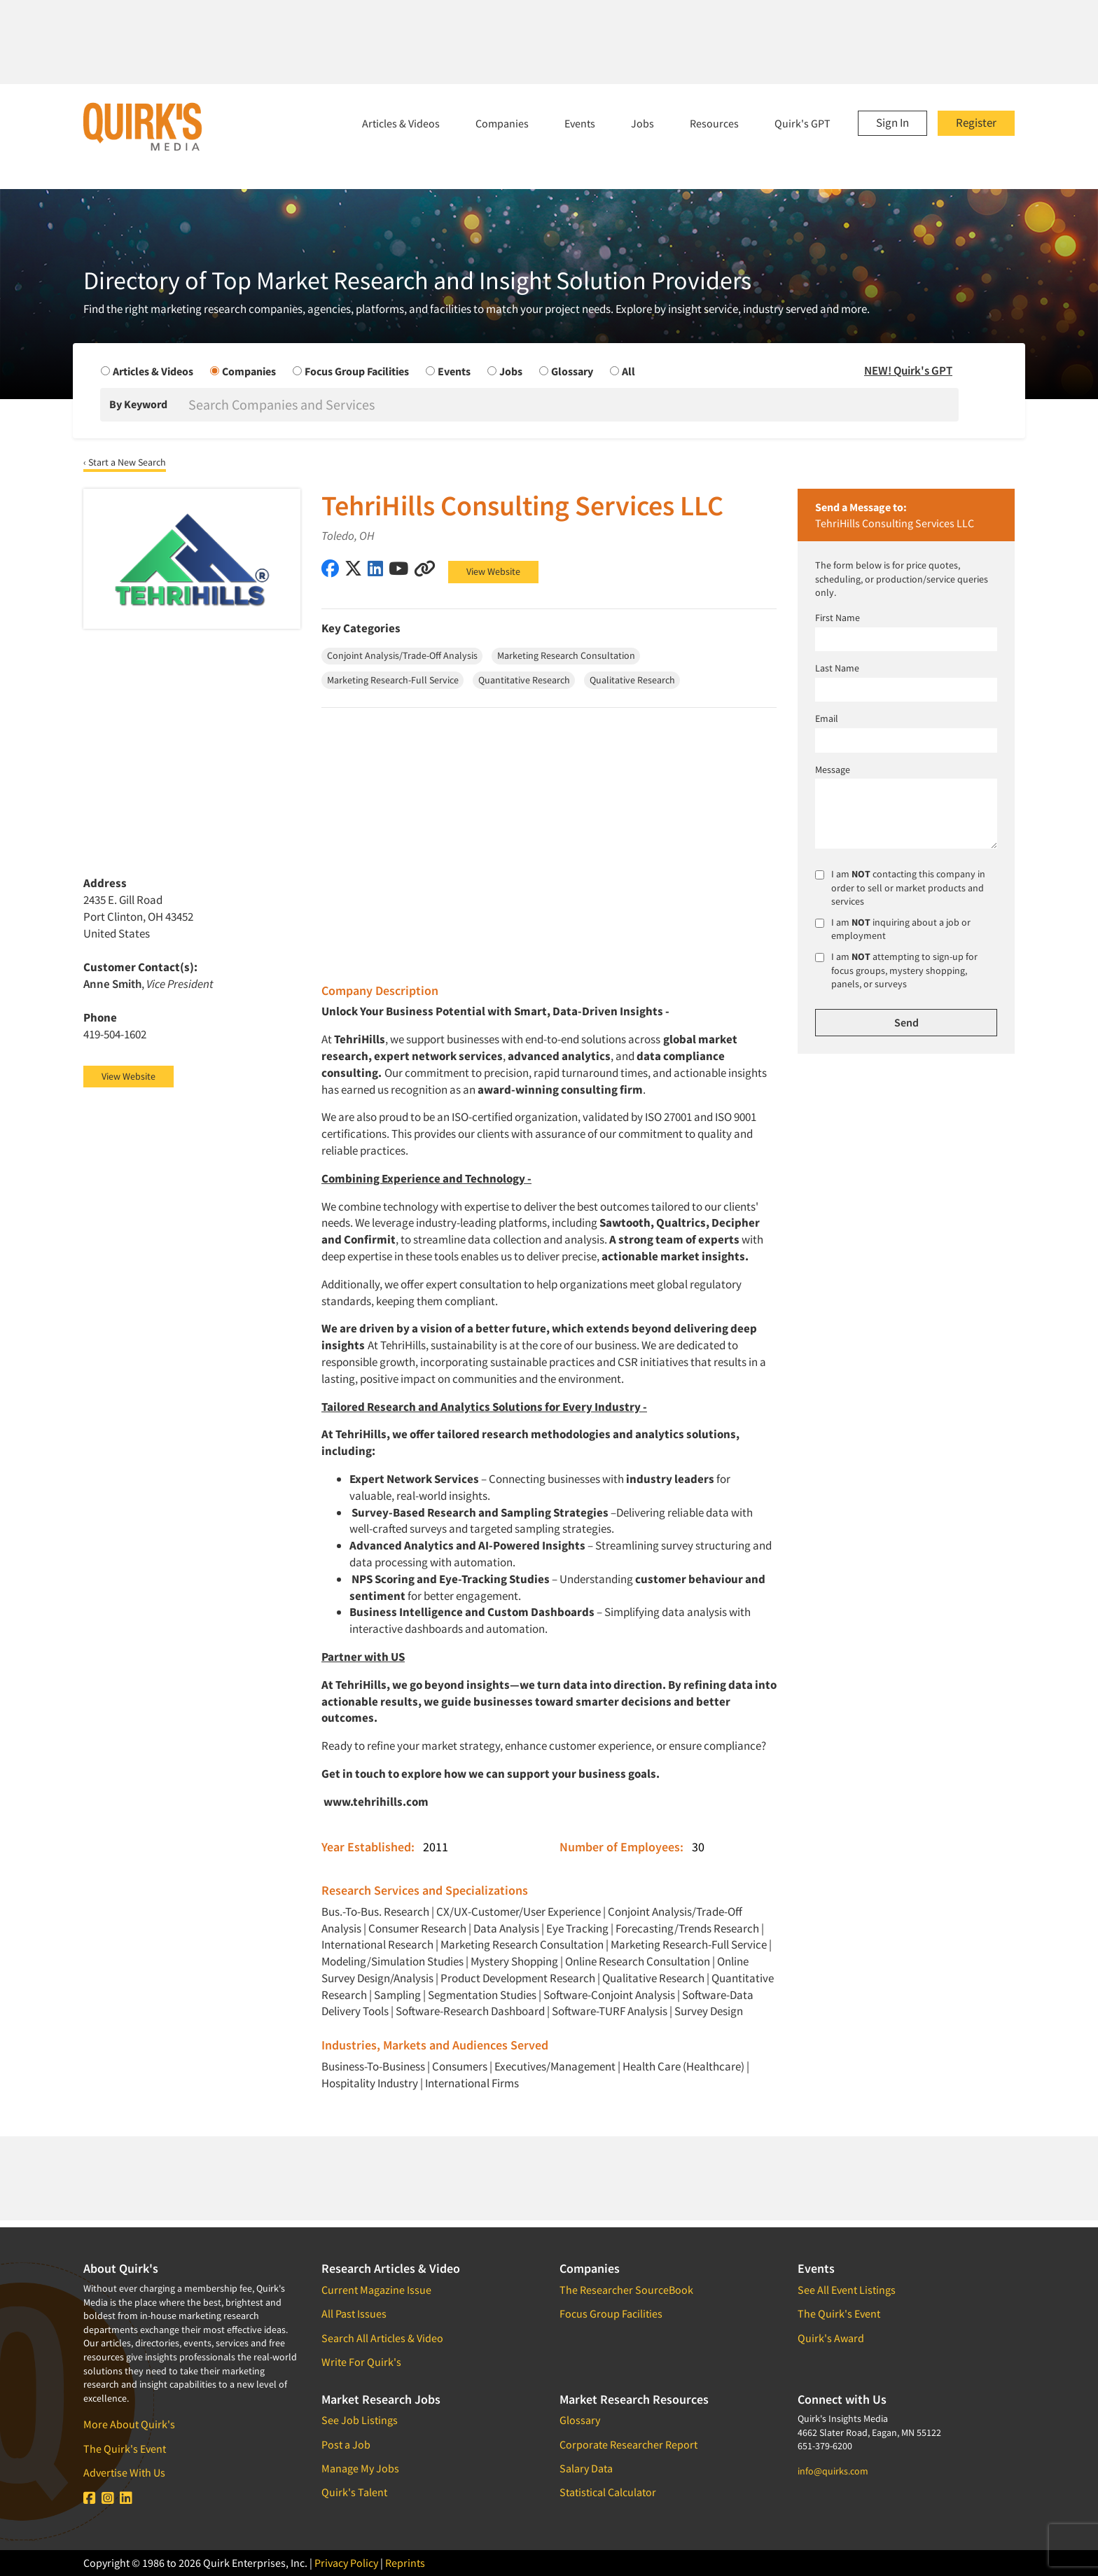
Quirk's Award (831, 2338)
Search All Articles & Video (382, 2338)
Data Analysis (506, 1928)
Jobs (642, 123)
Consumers (459, 2066)
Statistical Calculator (608, 2492)
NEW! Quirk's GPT (908, 370)
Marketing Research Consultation (522, 1944)
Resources (714, 123)
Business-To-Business (373, 2066)
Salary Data (586, 2468)
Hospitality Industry (369, 2083)
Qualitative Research (653, 1978)
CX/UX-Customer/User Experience (518, 1911)
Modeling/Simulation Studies (392, 1961)
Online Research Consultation (637, 1961)
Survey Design (708, 2011)
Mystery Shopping (514, 1961)
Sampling (397, 1995)
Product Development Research (517, 1978)
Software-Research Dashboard (470, 2011)
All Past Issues (354, 2313)
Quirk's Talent (354, 2492)
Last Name (837, 668)
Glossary (580, 2420)
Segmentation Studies (482, 1995)
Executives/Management (555, 2066)
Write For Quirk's (361, 2362)
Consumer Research (417, 1928)
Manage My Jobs (360, 2468)
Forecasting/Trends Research (687, 1928)
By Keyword (138, 404)
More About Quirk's (129, 2424)
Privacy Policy (346, 2563)
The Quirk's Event (124, 2449)
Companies (502, 123)
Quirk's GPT (802, 123)
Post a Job (345, 2444)
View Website (493, 571)
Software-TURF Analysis (609, 2011)
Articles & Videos (401, 123)
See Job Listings (359, 2420)
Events (579, 123)
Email (826, 718)
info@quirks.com (833, 2471)
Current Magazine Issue (376, 2290)
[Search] (572, 405)
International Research (377, 1944)
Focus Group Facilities (611, 2313)
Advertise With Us (124, 2472)
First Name (837, 617)
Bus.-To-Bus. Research (375, 1911)
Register (976, 122)
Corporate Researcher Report (628, 2444)
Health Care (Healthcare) (683, 2066)
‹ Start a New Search (124, 462)
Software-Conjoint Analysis (609, 1995)
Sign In (892, 122)
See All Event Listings (847, 2290)
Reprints (405, 2563)
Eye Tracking (577, 1928)
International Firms (472, 2083)
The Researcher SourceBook (626, 2290)
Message (832, 769)
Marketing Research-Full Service (689, 1944)
